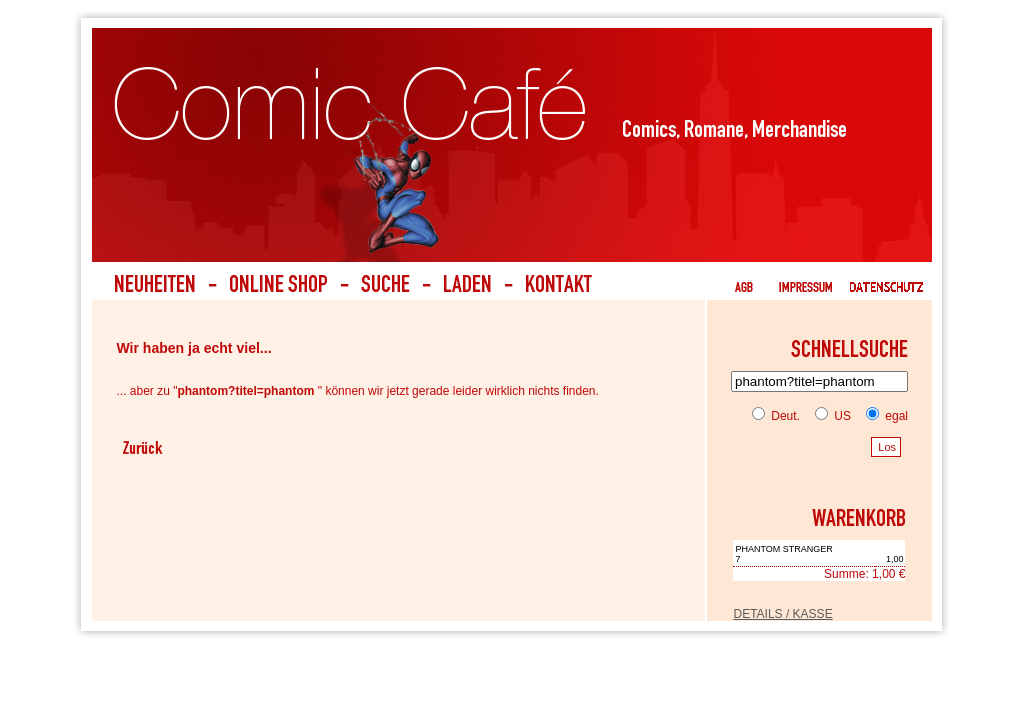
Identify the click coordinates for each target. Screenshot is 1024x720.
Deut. (776, 416)
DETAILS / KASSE (782, 614)
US (829, 416)
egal (883, 416)
